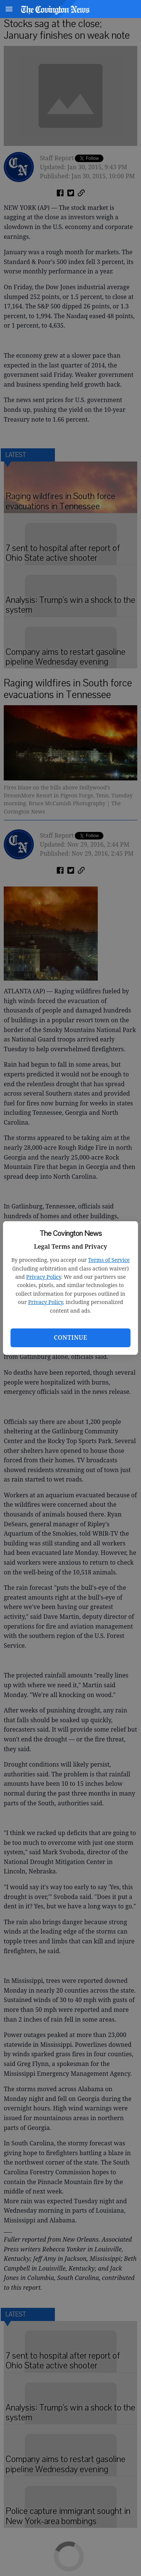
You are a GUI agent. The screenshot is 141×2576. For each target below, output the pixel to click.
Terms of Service (109, 1259)
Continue (70, 1337)
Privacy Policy (43, 1276)
